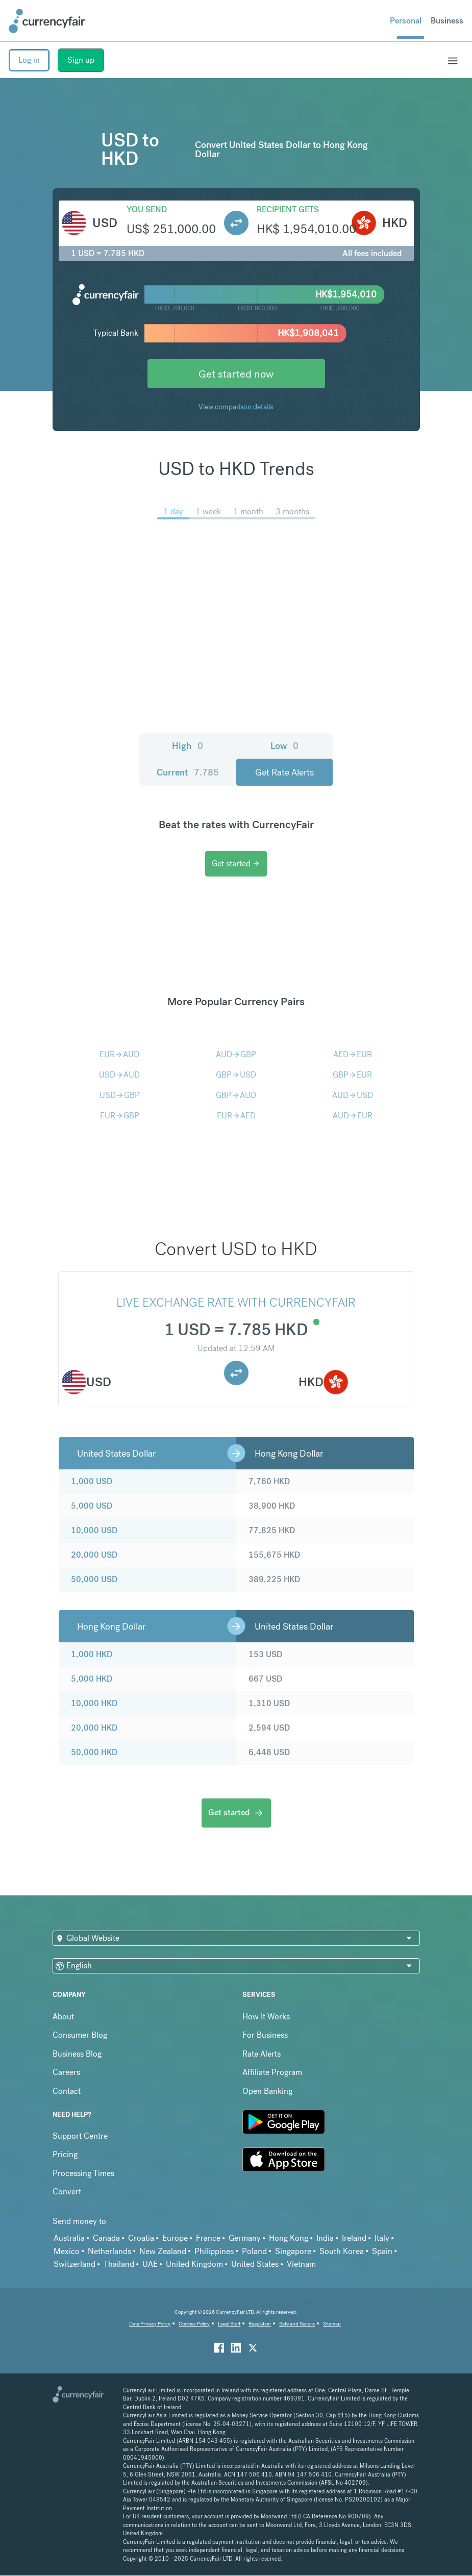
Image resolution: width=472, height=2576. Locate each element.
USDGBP (120, 1095)
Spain (382, 2251)
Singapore (293, 2251)
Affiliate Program (272, 2072)
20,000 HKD (94, 1727)
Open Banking (267, 2091)
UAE (150, 2264)
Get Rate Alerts (284, 772)
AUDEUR (352, 1115)
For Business (265, 2035)
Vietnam (301, 2264)
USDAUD (119, 1074)
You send (147, 209)
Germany (245, 2238)
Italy (382, 2238)
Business (447, 20)
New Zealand (162, 2251)
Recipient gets (288, 209)
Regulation (260, 2323)
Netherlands (109, 2251)
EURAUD (119, 1054)
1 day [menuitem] (173, 511)
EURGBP (119, 1115)
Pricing (65, 2154)
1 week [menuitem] (208, 511)
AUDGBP (236, 1054)
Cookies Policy (194, 2323)
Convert (67, 2191)
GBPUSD (236, 1074)
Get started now (236, 374)
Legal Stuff (229, 2323)
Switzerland (74, 2264)
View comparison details (235, 406)
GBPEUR (352, 1074)
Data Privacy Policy (149, 2323)
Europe (175, 2238)
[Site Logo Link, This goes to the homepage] (47, 21)
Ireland (354, 2238)
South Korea (341, 2251)
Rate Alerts (261, 2053)
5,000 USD (91, 1505)
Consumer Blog (80, 2035)
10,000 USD (94, 1530)
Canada (106, 2238)
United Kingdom (194, 2264)
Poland (254, 2251)
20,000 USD (94, 1554)
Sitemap (332, 2323)
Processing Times (83, 2173)
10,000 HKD (94, 1703)
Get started (236, 863)
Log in (29, 60)
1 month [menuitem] (248, 511)
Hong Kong (288, 2238)
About (63, 2016)
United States (255, 2264)
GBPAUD (236, 1095)
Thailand (119, 2264)
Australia (69, 2238)
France (208, 2238)
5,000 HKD (91, 1678)
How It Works (266, 2016)
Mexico (67, 2251)
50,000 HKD (94, 1752)
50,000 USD (94, 1579)
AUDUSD (352, 1095)
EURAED (236, 1115)
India (325, 2238)
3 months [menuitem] (292, 511)
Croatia (141, 2238)
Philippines (214, 2251)
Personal (405, 20)
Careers (66, 2072)
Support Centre (80, 2136)
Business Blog (77, 2053)
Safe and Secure (297, 2323)
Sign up (80, 60)
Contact (67, 2091)
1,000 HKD (91, 1654)
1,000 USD (91, 1481)
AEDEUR (352, 1054)
